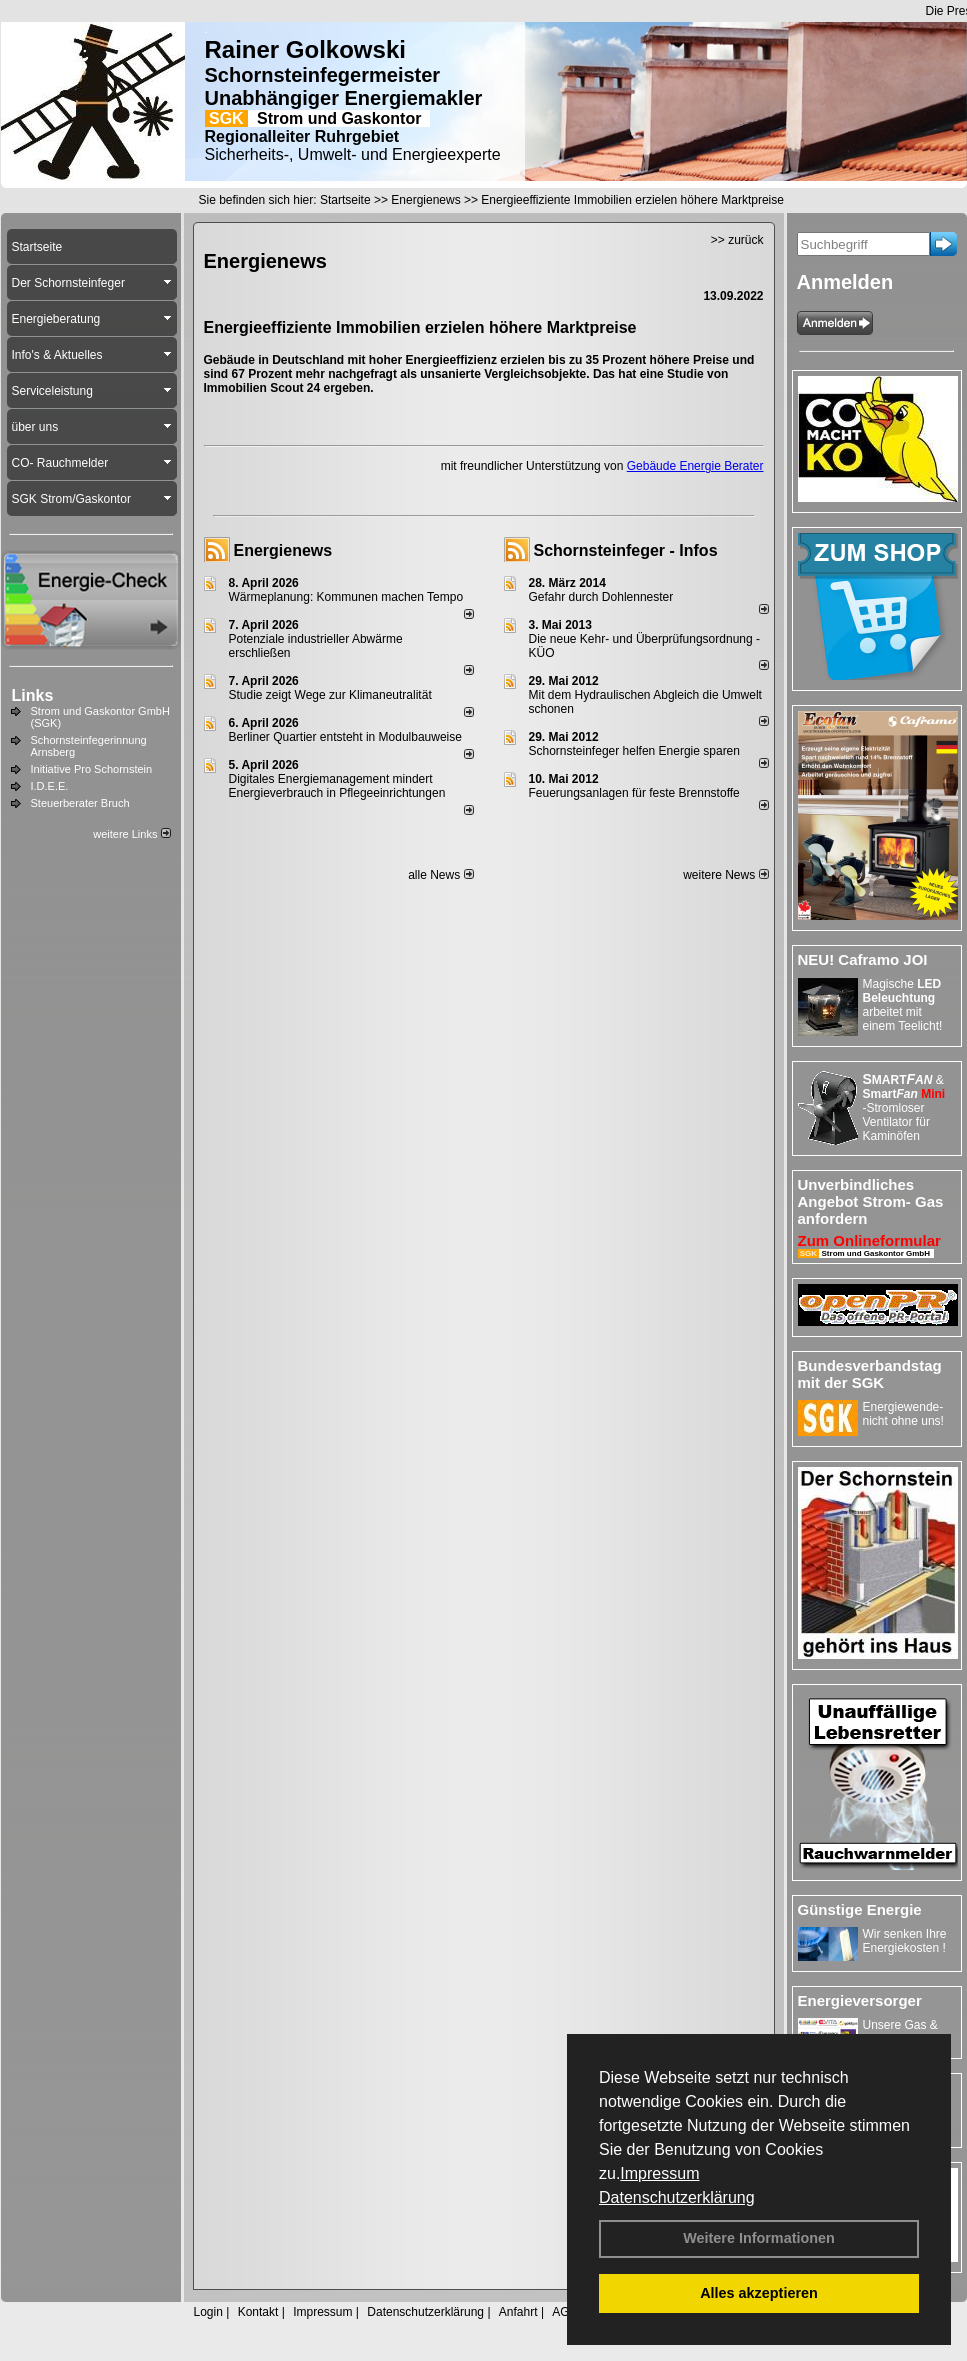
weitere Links (131, 834)
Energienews (283, 550)
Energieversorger (860, 2000)
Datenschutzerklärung (677, 2197)
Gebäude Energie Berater (695, 466)
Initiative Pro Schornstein (92, 769)
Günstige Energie (860, 1909)
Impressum (659, 2173)
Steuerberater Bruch (80, 803)
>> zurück (737, 240)
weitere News (725, 875)
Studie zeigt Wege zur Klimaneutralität (330, 695)
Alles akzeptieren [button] (759, 2293)
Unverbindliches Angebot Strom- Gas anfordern (871, 1201)
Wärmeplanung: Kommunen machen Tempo (346, 597)
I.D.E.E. (50, 786)
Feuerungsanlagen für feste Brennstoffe (634, 793)
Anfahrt (518, 2312)
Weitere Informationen (759, 2238)
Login (208, 2312)
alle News (440, 875)
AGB (564, 2312)
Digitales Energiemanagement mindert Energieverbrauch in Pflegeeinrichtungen (337, 786)
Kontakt (258, 2312)
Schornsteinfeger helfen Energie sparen (634, 751)
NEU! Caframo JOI (863, 959)
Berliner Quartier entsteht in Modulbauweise (345, 737)
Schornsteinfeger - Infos (626, 550)
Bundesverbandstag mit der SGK (870, 1374)
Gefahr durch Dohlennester (601, 597)
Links (33, 695)
